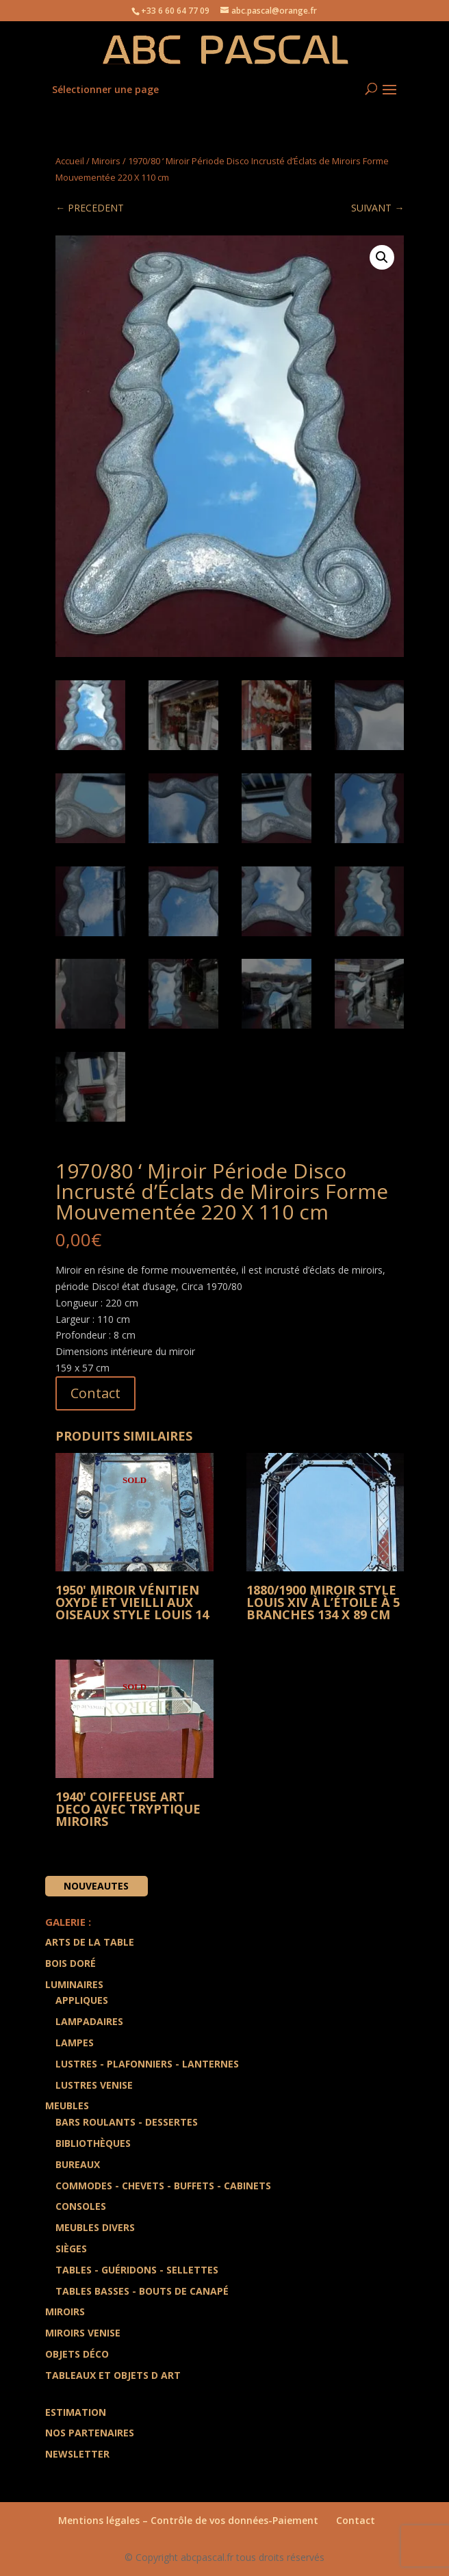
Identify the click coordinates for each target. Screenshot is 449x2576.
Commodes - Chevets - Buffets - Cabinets (163, 2185)
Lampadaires (89, 2021)
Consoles (80, 2206)
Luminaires (74, 1984)
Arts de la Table (89, 1941)
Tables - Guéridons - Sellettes (136, 2269)
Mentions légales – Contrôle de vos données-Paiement (188, 2520)
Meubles (67, 2105)
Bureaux (77, 2164)
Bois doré (70, 1963)
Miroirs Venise (82, 2332)
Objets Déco (77, 2353)
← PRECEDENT (89, 207)
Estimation (75, 2412)
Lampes (74, 2042)
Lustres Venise (94, 2084)
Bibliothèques (93, 2143)
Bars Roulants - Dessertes (126, 2121)
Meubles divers (95, 2227)
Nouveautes (96, 1885)
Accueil (69, 161)
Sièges (71, 2248)
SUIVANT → (377, 207)
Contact (95, 1393)
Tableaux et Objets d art (113, 2375)
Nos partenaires (89, 2432)
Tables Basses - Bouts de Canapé (142, 2290)
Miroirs (106, 161)
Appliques (81, 2000)
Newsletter (77, 2453)
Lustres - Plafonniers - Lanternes (147, 2063)
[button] (382, 257)
